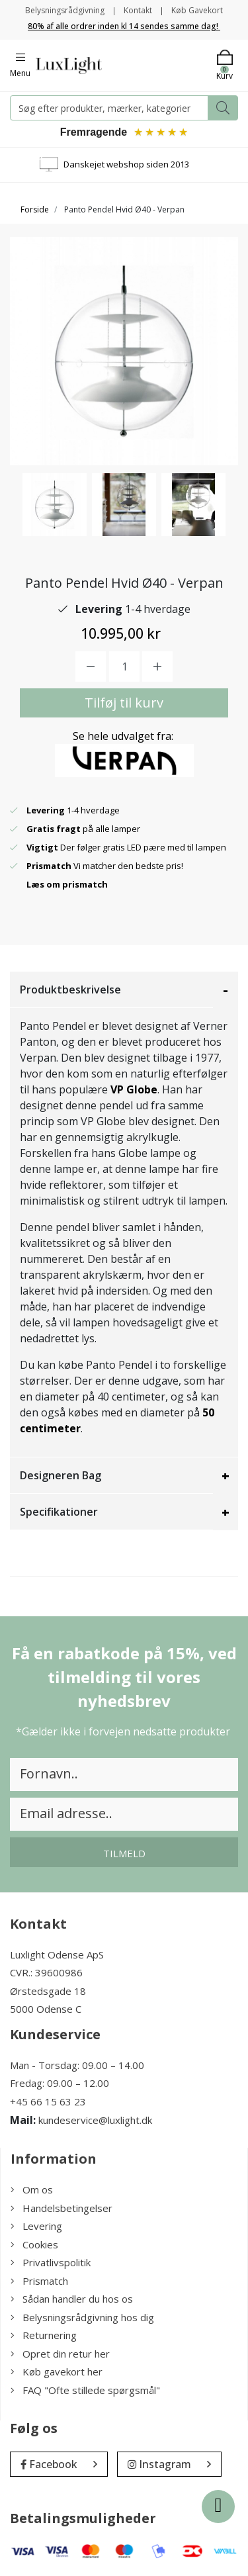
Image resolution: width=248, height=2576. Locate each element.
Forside (35, 209)
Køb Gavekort (197, 10)
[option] (54, 504)
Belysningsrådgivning (64, 10)
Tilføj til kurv (124, 703)
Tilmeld (124, 1853)
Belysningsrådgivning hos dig (82, 2317)
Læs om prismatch (67, 884)
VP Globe (133, 1089)
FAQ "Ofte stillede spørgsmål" (85, 2390)
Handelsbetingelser (61, 2208)
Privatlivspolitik (51, 2262)
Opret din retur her (60, 2353)
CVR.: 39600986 (46, 1972)
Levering (36, 2225)
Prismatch (39, 2280)
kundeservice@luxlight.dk (95, 2120)
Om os (32, 2189)
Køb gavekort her (57, 2371)
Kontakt (138, 10)
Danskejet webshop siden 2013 (126, 164)
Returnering (44, 2335)
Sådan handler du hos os (72, 2298)
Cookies (34, 2244)
